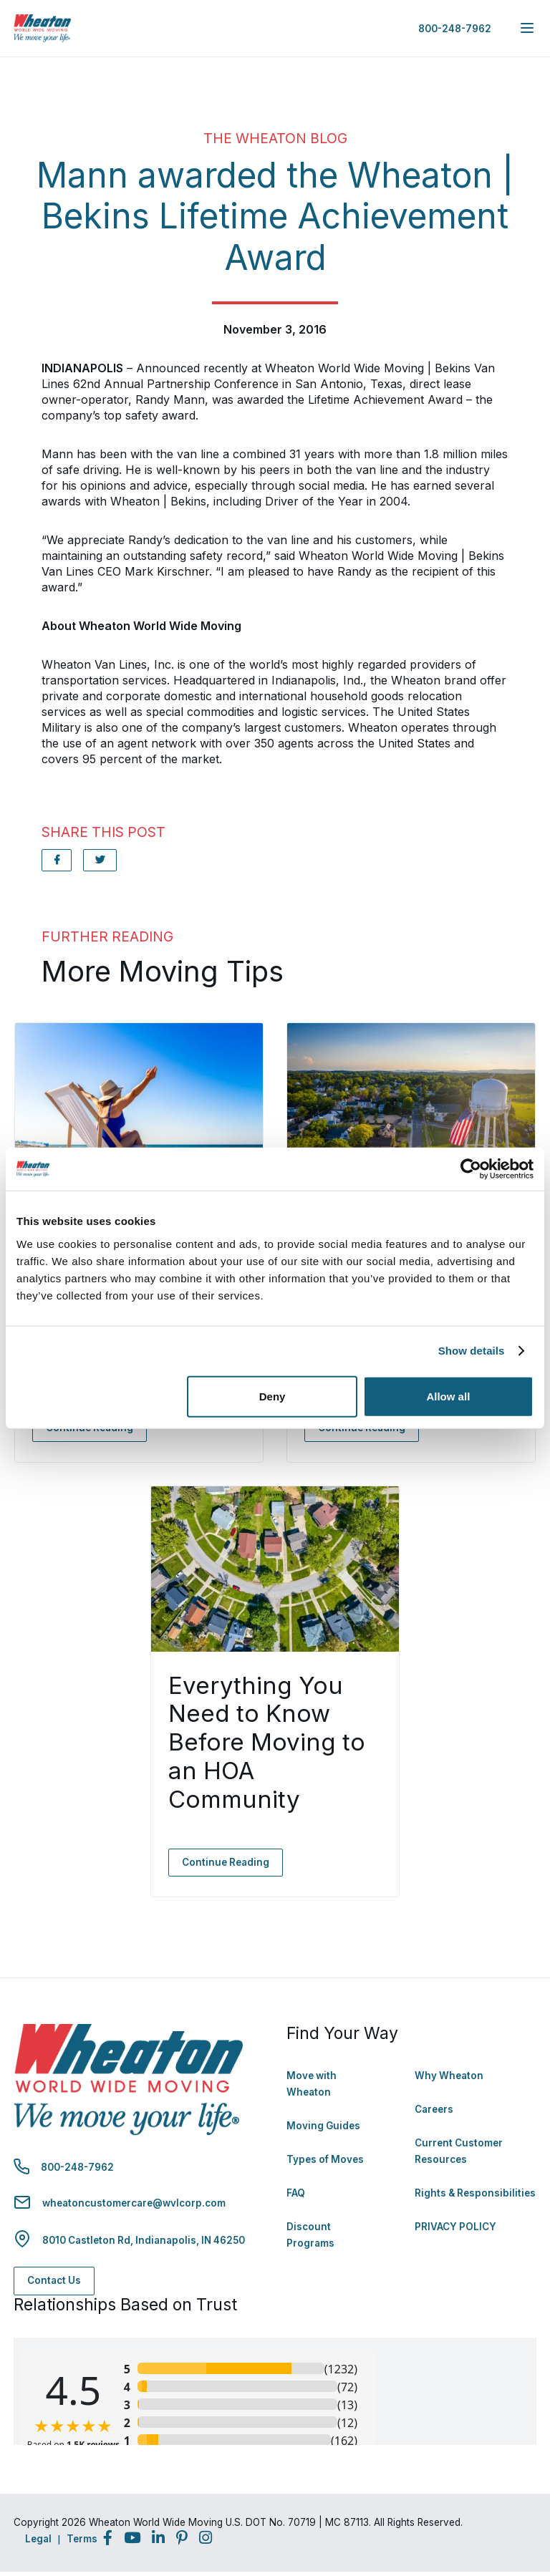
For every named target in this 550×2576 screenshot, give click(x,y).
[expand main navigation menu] (527, 28)
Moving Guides (323, 2125)
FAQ (295, 2193)
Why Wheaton (449, 2075)
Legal (38, 2538)
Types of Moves (325, 2159)
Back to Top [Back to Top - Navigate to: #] (500, 2490)
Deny (272, 1396)
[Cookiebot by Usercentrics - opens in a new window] (471, 1169)
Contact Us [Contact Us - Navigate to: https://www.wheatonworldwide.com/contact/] (54, 2280)
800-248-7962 (454, 28)
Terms (82, 2538)
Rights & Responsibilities (475, 2193)
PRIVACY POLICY (455, 2226)
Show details (471, 1351)
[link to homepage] (42, 28)
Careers (434, 2109)
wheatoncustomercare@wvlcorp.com (134, 2203)
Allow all (448, 1396)
